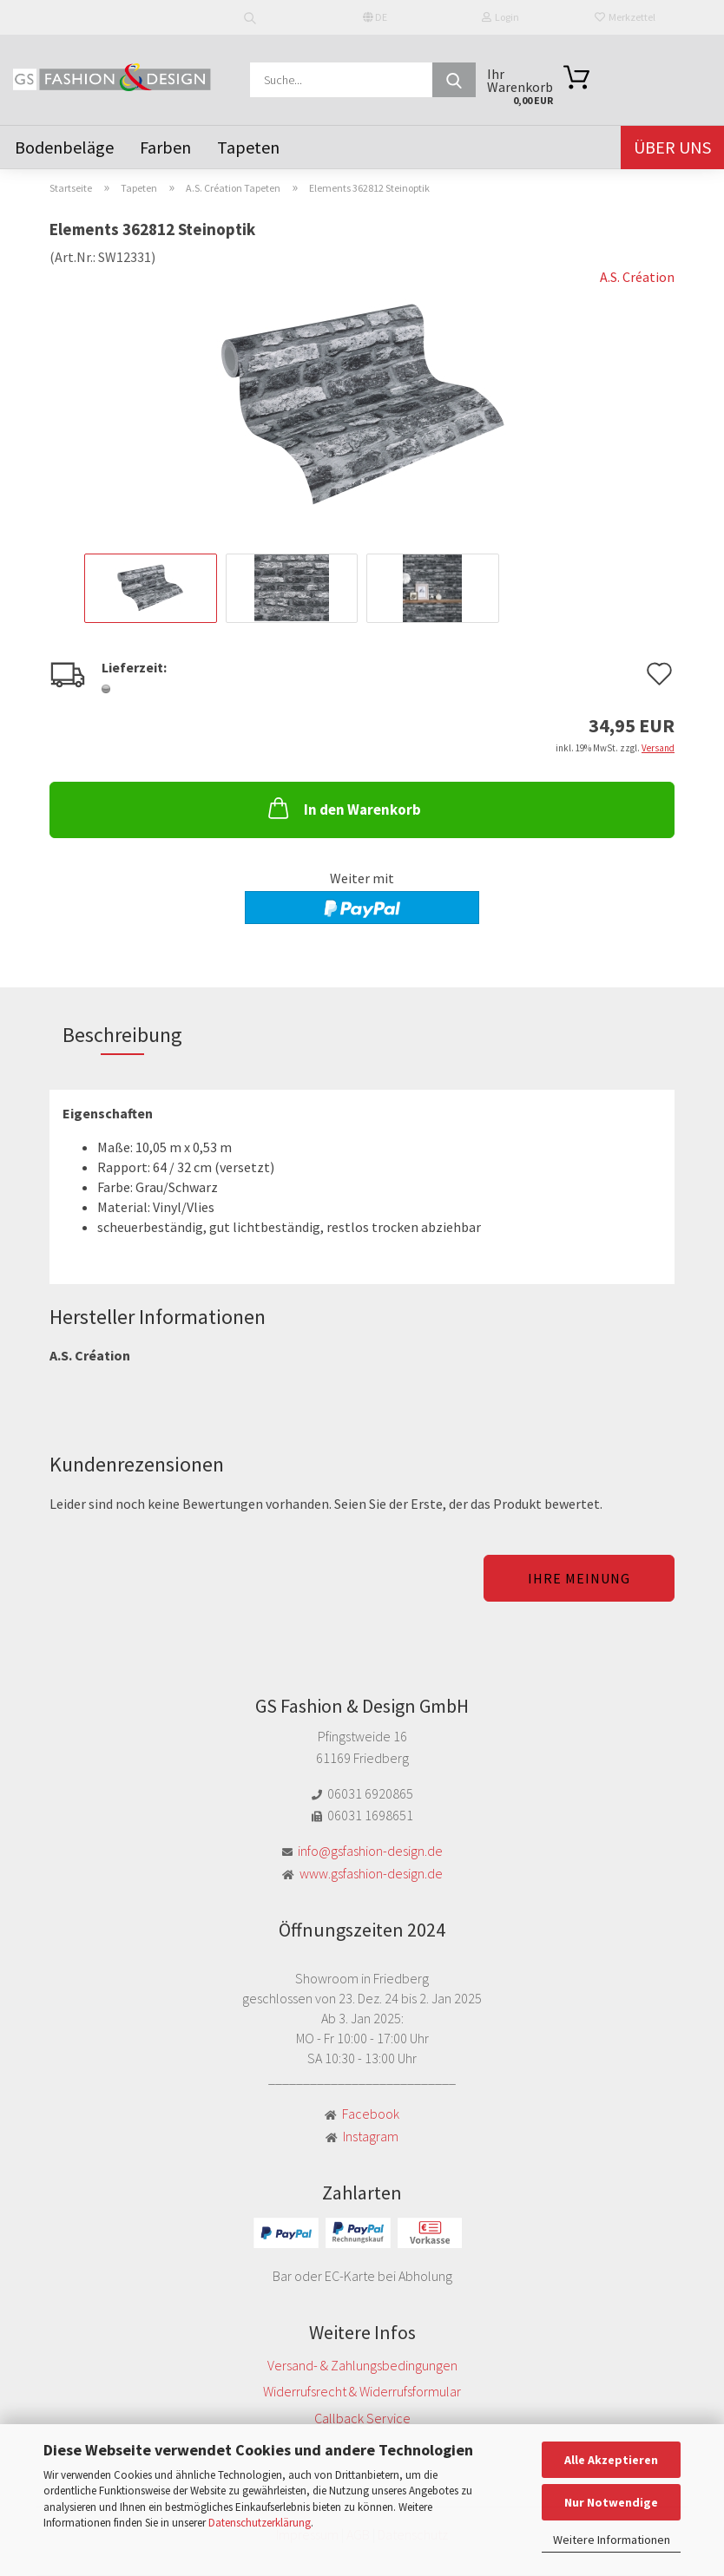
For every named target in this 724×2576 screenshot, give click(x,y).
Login (500, 16)
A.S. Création (637, 276)
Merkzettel (625, 16)
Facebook (370, 2113)
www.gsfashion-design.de (371, 1873)
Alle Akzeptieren (611, 2460)
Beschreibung (122, 1034)
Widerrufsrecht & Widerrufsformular (362, 2391)
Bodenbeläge (64, 147)
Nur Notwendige (611, 2502)
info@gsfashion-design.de (370, 1850)
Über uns (672, 147)
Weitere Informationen (611, 2539)
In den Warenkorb (343, 808)
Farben (165, 147)
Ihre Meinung (579, 1578)
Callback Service (362, 2418)
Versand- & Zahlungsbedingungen (362, 2365)
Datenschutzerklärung (259, 2522)
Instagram (370, 2136)
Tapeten (248, 147)
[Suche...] (454, 79)
